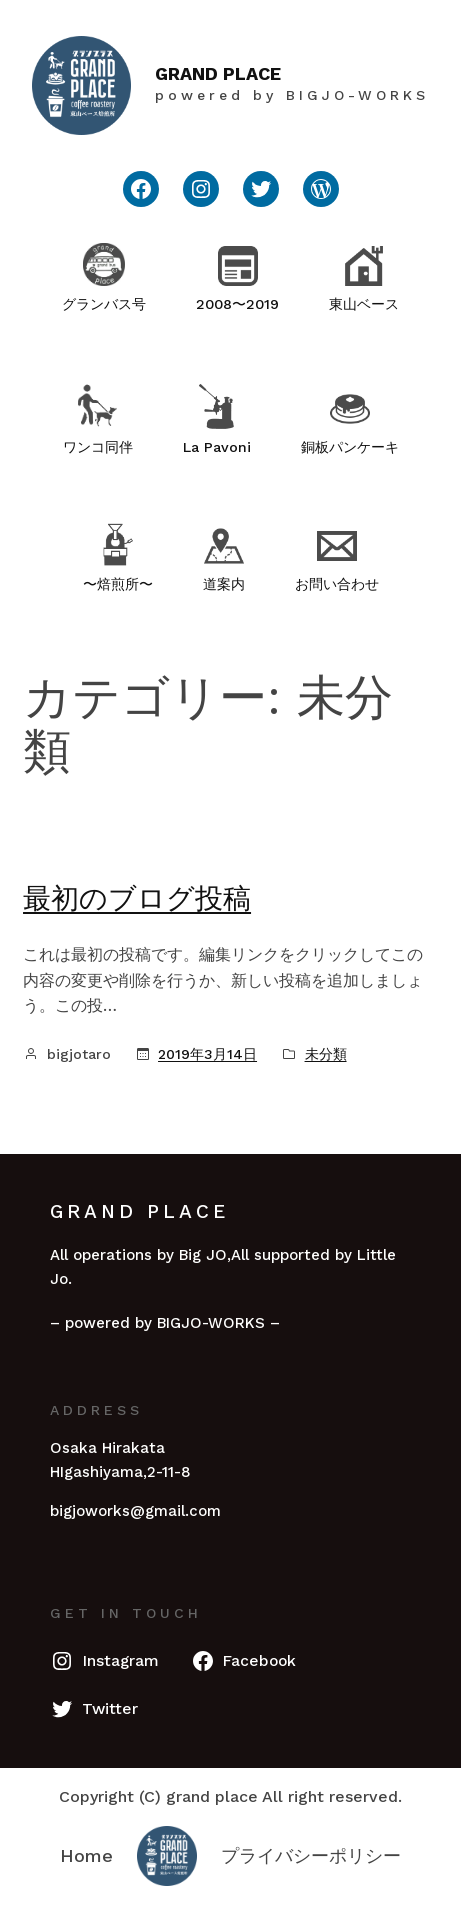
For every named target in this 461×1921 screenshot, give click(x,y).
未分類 (326, 1054)
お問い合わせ (337, 584)
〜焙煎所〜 (118, 584)
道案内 (224, 584)
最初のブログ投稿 (137, 898)
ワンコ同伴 (98, 447)
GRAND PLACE (218, 73)
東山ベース (364, 304)
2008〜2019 (237, 304)
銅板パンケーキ (350, 447)
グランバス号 (104, 304)
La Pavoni (217, 447)
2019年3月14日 (207, 1054)
